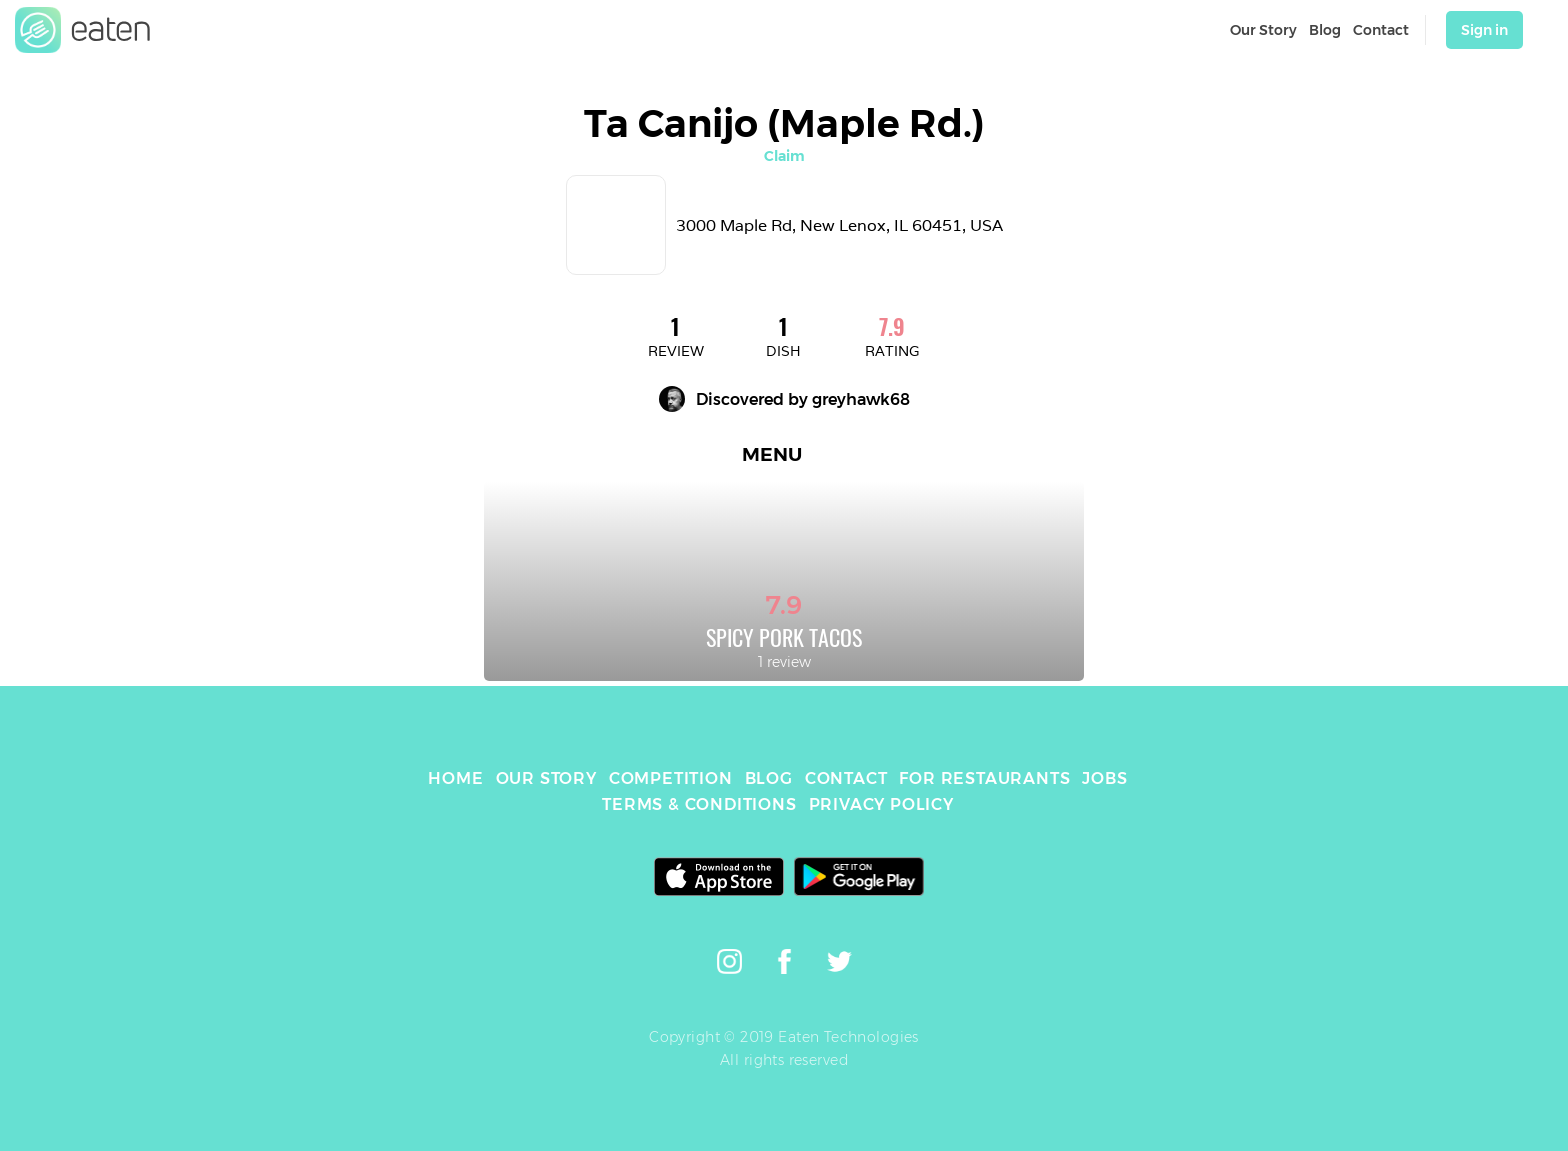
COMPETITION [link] (671, 778)
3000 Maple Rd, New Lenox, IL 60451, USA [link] (839, 225)
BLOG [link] (769, 778)
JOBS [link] (1104, 778)
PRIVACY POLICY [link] (881, 804)
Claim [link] (784, 156)
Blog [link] (1325, 30)
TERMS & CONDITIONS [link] (699, 804)
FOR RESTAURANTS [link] (984, 778)
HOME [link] (455, 778)
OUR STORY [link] (546, 778)
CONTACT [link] (846, 778)
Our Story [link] (1263, 30)
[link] (83, 30)
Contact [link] (1381, 30)
